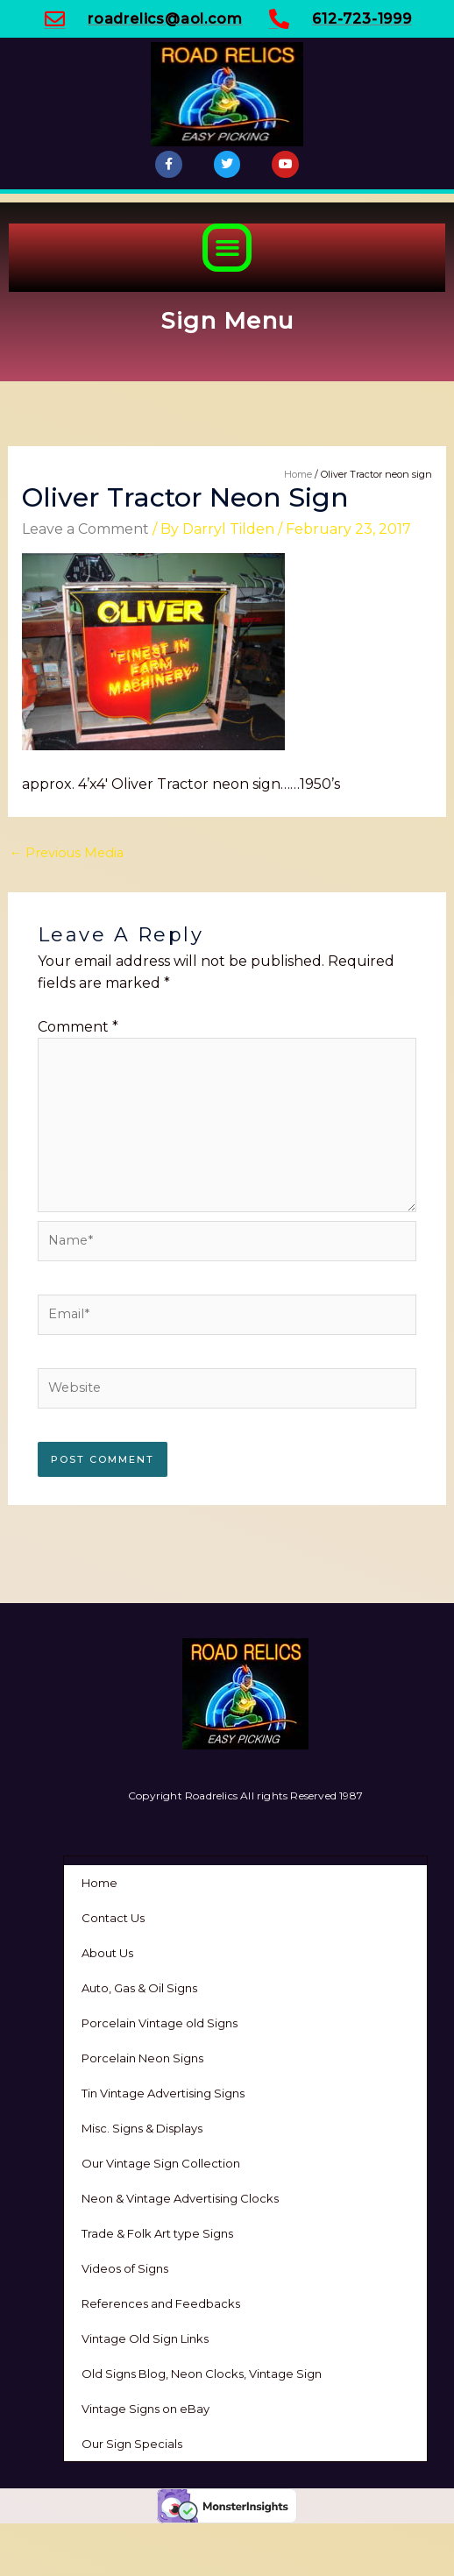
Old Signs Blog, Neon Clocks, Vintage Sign (202, 2374)
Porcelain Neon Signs (142, 2058)
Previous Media (67, 853)
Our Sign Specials (132, 2444)
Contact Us (113, 1918)
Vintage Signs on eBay (145, 2409)
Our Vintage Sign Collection (161, 2163)
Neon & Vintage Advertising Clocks (180, 2198)
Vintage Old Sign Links (145, 2338)
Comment (78, 1026)
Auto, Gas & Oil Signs (139, 1988)
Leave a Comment (85, 529)
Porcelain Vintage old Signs (160, 2023)
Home (99, 1883)
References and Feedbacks (161, 2303)
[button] (227, 248)
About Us (107, 1953)
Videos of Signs (125, 2268)
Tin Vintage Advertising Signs (163, 2093)
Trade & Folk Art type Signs (157, 2233)
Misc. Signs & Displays (142, 2128)
